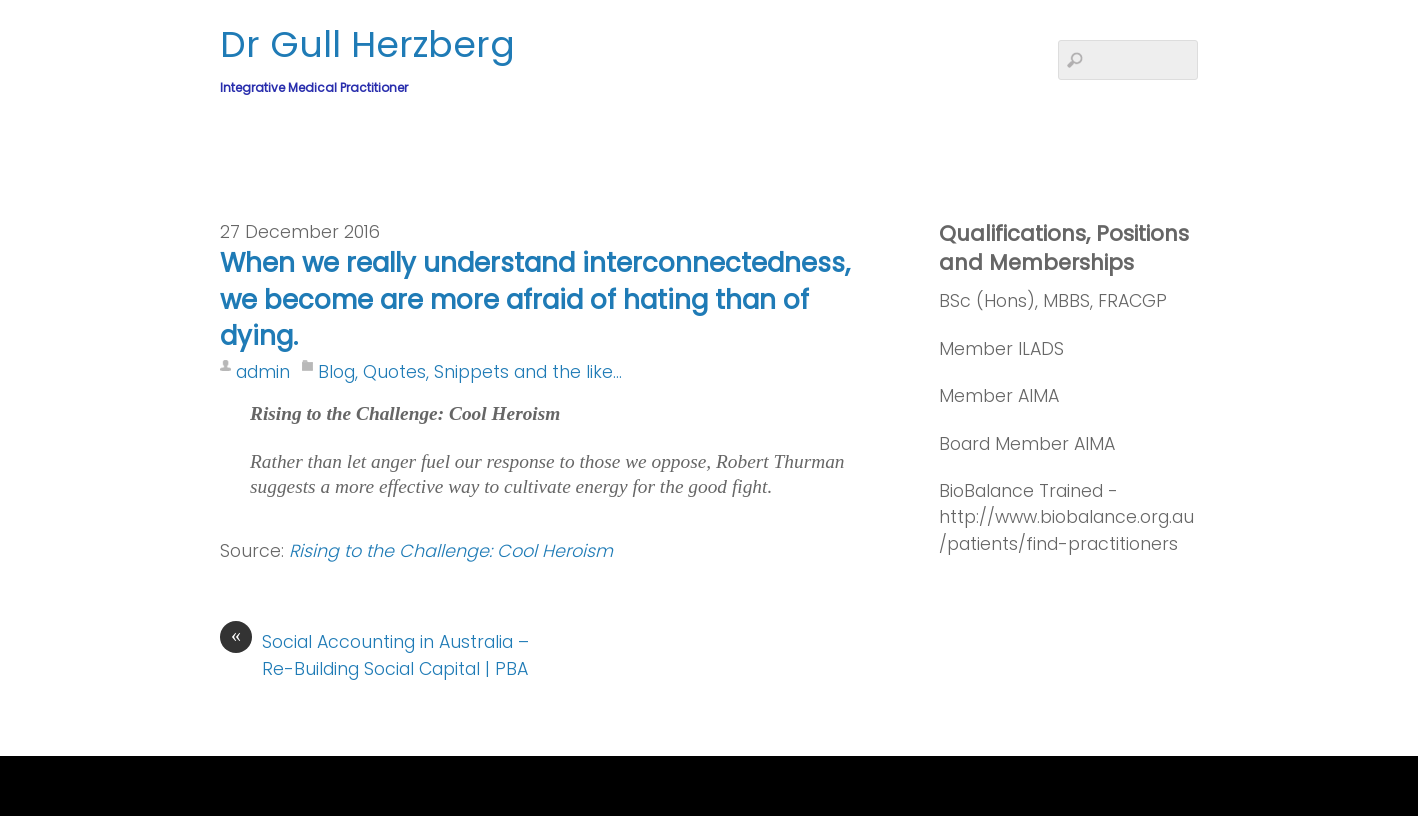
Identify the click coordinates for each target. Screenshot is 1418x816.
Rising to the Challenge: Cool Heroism (451, 551)
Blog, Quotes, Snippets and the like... (470, 372)
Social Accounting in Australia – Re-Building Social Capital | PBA (374, 654)
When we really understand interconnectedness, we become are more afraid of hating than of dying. (535, 299)
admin (263, 372)
